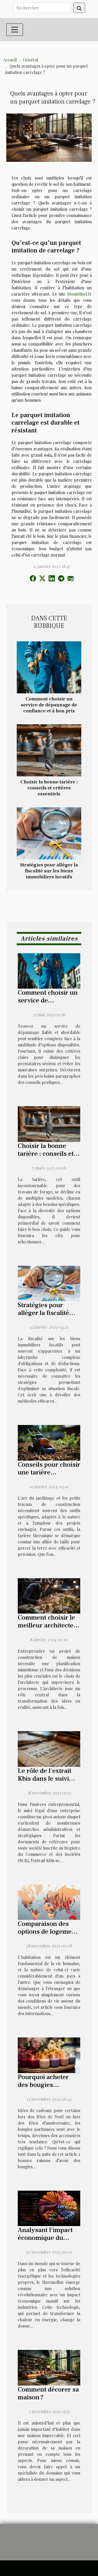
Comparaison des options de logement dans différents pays (48, 1932)
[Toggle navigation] (14, 29)
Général (30, 59)
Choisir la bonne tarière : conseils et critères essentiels (49, 788)
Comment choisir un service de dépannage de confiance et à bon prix (49, 705)
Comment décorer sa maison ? (48, 2393)
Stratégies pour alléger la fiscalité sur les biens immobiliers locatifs (49, 871)
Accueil (10, 59)
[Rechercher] (42, 8)
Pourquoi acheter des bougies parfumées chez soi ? (49, 2085)
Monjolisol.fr (79, 294)
